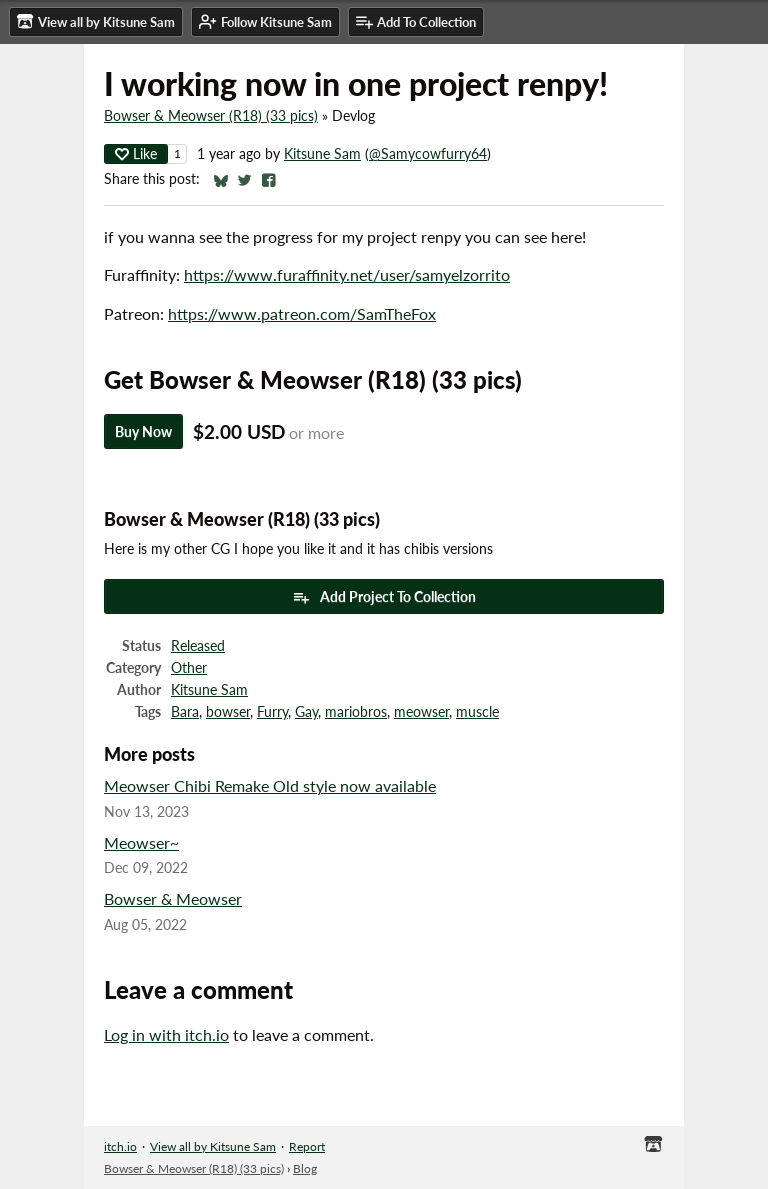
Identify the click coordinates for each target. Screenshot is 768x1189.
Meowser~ (141, 842)
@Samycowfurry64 (428, 154)
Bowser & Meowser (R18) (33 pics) (211, 116)
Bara (185, 712)
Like (136, 153)
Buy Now (143, 431)
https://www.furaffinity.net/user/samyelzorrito (347, 274)
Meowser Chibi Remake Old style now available (270, 785)
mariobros (356, 712)
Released (198, 646)
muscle (477, 712)
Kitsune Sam (322, 154)
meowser (421, 712)
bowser (228, 712)
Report (307, 1146)
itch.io (120, 1146)
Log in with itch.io (166, 1034)
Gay (306, 712)
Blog (305, 1168)
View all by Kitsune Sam (213, 1146)
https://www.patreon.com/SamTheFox (302, 313)
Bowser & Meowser (173, 898)
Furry (272, 712)
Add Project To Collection (384, 597)
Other (189, 668)
